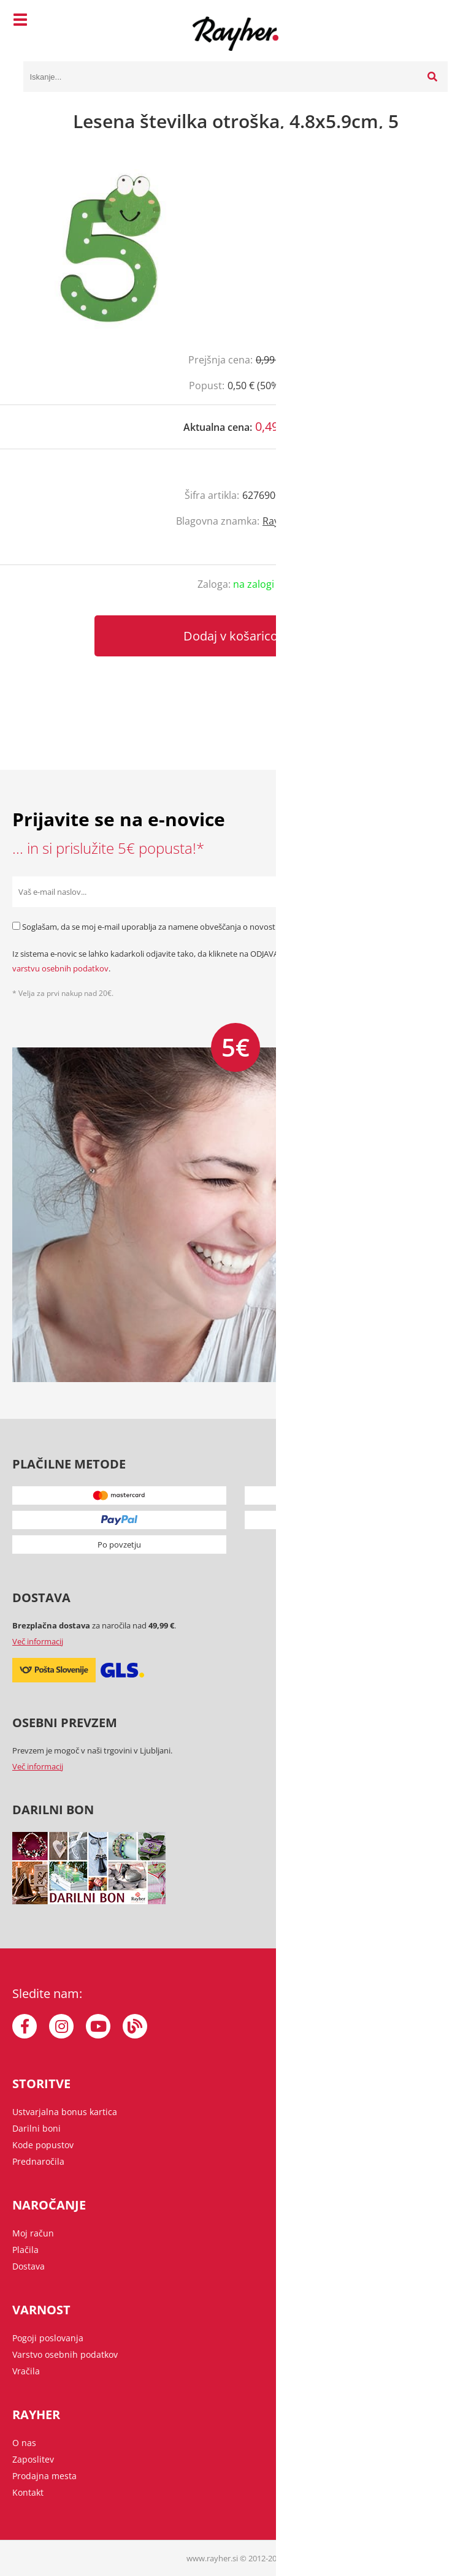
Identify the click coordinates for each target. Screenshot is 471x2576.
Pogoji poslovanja (47, 2338)
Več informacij (37, 1641)
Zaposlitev (33, 2459)
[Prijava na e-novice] (443, 891)
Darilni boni (36, 2128)
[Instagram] (61, 2026)
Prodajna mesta (44, 2476)
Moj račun (33, 2233)
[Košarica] (435, 21)
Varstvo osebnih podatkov (65, 2354)
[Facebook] (24, 2026)
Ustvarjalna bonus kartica (64, 2112)
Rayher (278, 521)
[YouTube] (98, 2026)
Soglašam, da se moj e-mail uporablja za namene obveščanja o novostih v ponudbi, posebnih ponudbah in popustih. (233, 926)
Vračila (26, 2371)
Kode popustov (43, 2145)
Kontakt (28, 2492)
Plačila (25, 2249)
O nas (24, 2443)
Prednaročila (38, 2161)
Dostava (28, 2266)
